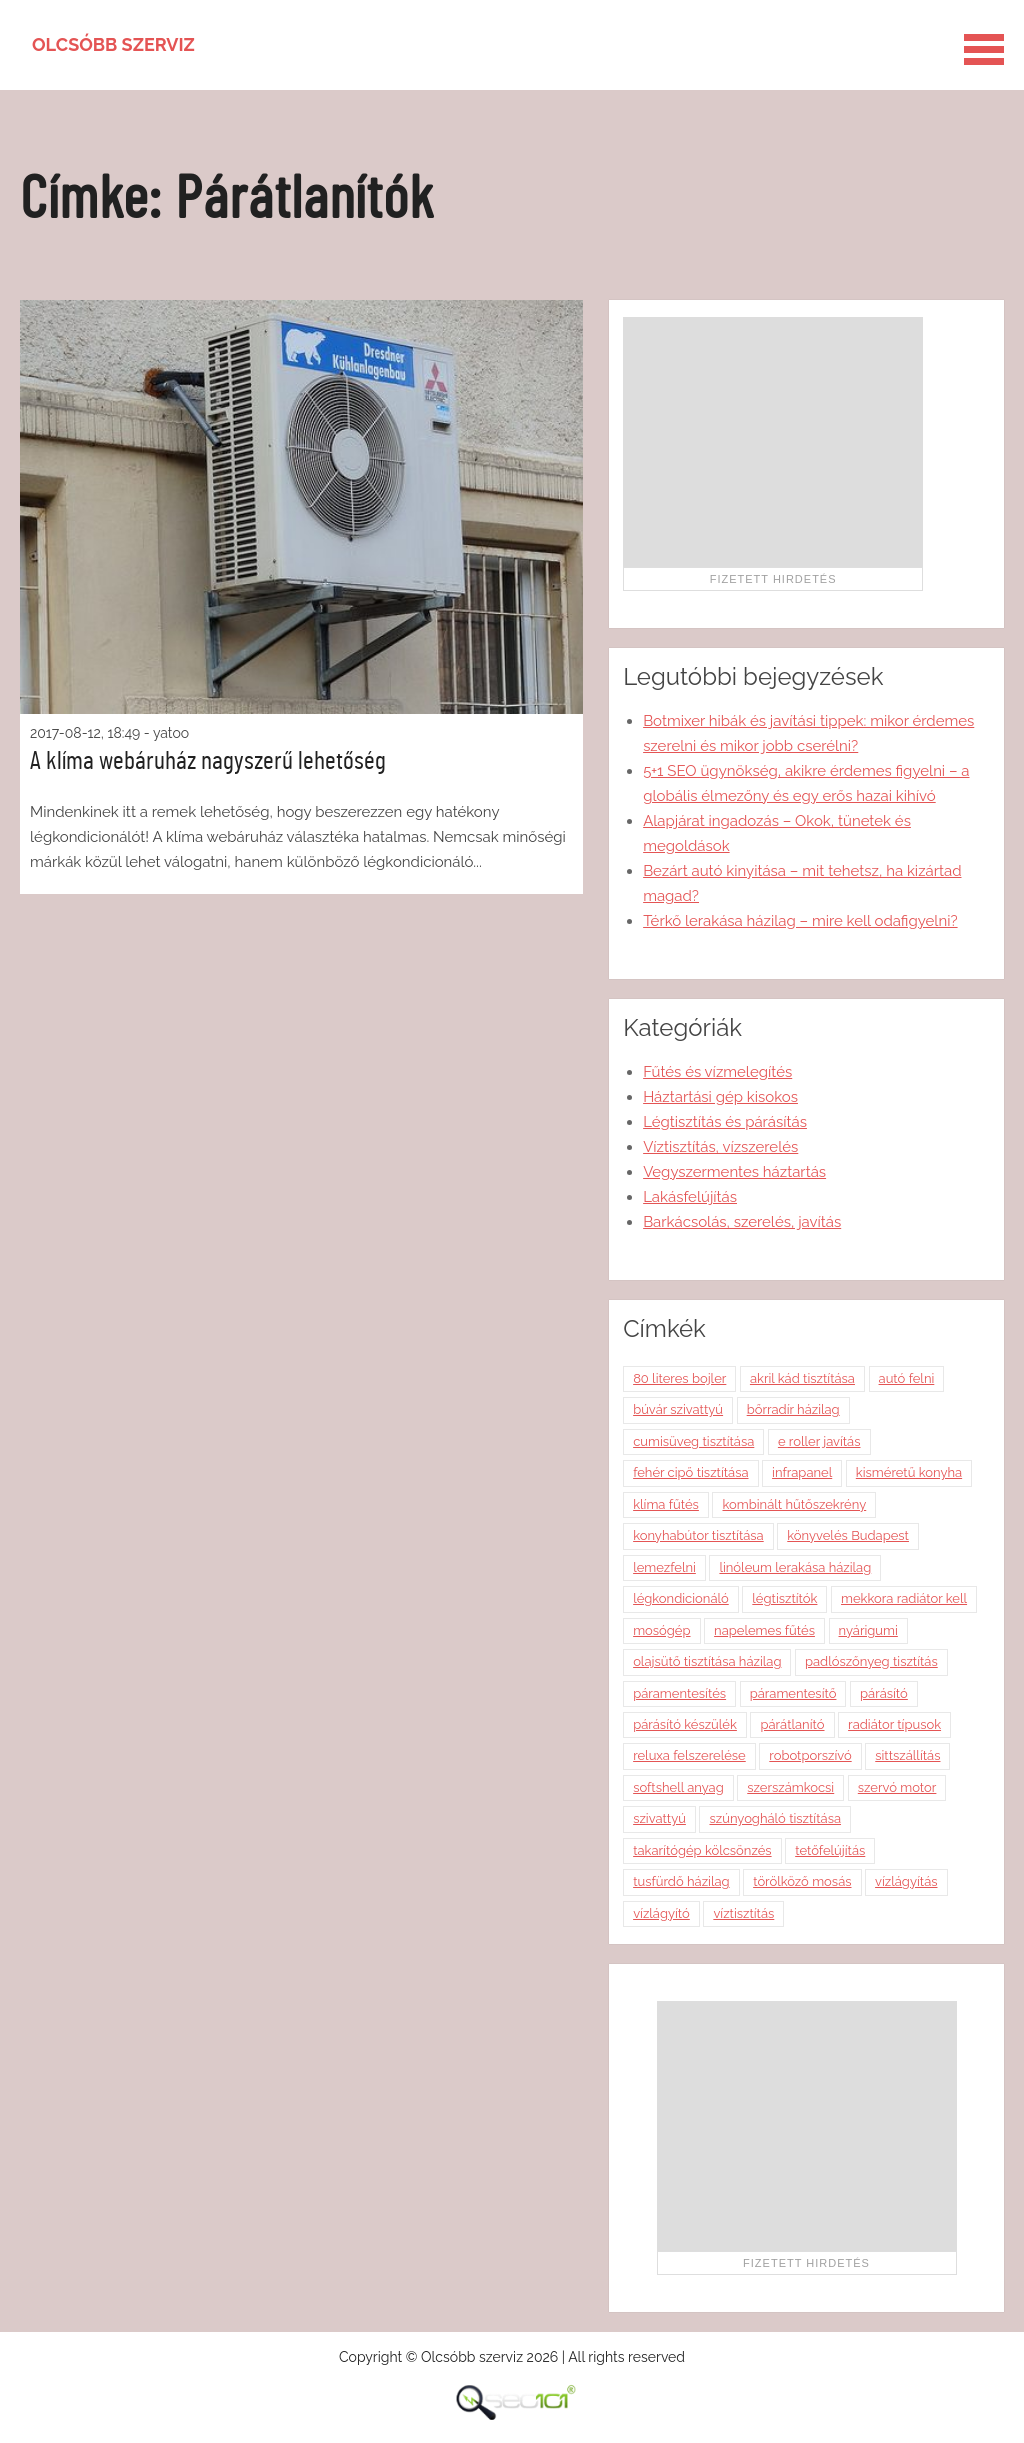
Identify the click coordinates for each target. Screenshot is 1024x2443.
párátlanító (792, 1724)
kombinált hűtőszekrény (794, 1504)
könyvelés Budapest (848, 1535)
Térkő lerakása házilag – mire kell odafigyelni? (800, 921)
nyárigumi (868, 1630)
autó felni (907, 1378)
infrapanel (802, 1472)
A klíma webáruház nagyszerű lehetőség (208, 761)
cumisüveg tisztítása (693, 1441)
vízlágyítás (906, 1881)
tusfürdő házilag (681, 1881)
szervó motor (897, 1787)
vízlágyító (661, 1913)
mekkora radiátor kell (904, 1598)
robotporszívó (810, 1755)
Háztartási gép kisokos (720, 1097)
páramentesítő (793, 1693)
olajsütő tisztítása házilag (707, 1661)
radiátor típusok (894, 1724)
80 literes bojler (679, 1378)
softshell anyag (678, 1787)
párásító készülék (685, 1724)
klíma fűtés (666, 1504)
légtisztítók (784, 1598)
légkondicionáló (681, 1598)
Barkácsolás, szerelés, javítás (742, 1222)
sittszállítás (907, 1755)
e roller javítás (819, 1441)
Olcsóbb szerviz (113, 44)
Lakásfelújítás (690, 1197)
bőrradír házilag (793, 1409)
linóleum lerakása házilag (795, 1567)
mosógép (661, 1630)
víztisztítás (743, 1913)
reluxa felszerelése (689, 1755)
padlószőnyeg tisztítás (871, 1661)
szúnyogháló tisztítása (775, 1818)
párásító (884, 1693)
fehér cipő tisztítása (690, 1472)
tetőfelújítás (830, 1850)
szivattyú (659, 1818)
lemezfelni (664, 1567)
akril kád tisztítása (802, 1378)
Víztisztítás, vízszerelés (720, 1147)
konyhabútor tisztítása (698, 1535)
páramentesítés (679, 1693)
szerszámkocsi (790, 1787)
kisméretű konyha (909, 1472)
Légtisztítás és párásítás (725, 1122)
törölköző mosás (802, 1881)
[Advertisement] (773, 442)
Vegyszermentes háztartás (734, 1172)
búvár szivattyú (678, 1409)
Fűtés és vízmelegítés (717, 1072)
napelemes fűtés (764, 1630)
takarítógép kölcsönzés (702, 1850)
